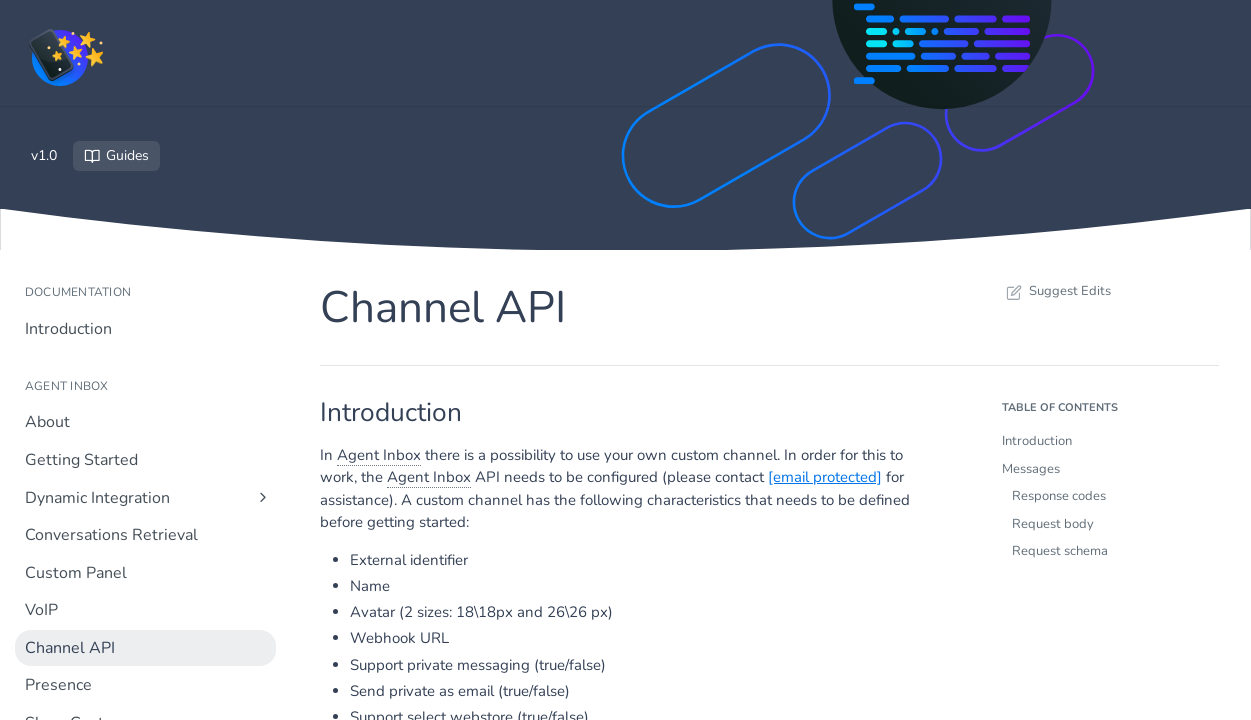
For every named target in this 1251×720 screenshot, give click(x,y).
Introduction (1037, 441)
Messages (1031, 469)
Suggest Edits (1056, 291)
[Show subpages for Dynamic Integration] (263, 497)
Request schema (1060, 551)
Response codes (1059, 496)
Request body (1053, 524)
